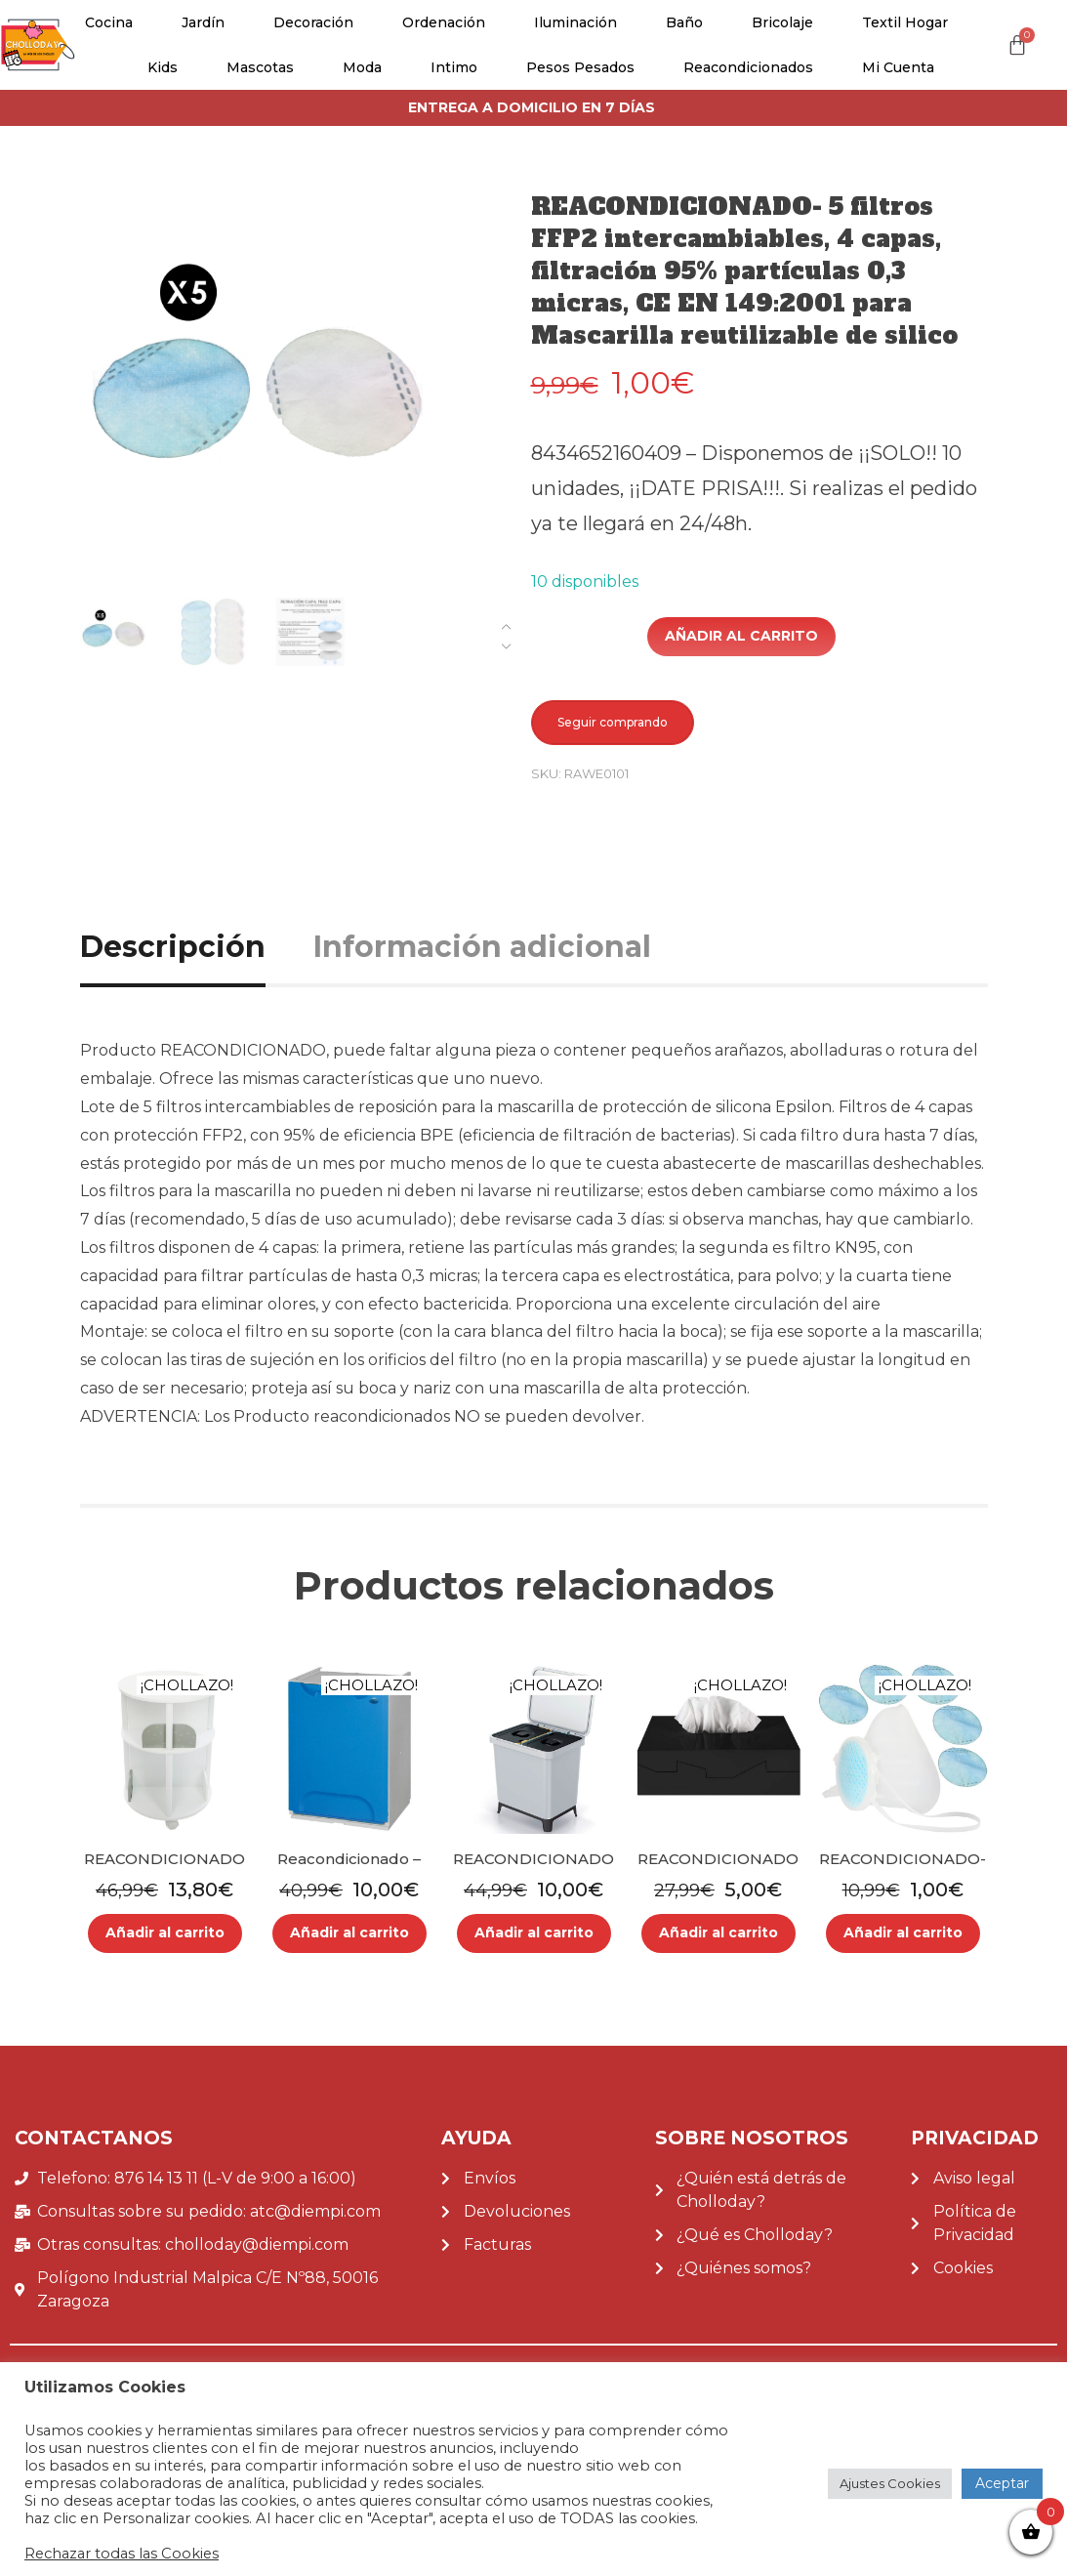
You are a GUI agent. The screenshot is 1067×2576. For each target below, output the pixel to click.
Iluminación (575, 22)
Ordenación (443, 22)
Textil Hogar (905, 22)
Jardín (203, 22)
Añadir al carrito (741, 635)
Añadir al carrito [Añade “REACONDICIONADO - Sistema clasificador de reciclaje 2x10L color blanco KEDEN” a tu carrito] (534, 1932)
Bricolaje (782, 22)
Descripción (173, 947)
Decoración (313, 22)
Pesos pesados (580, 67)
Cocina (109, 22)
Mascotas (260, 67)
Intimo (454, 67)
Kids (162, 67)
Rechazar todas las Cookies (121, 2553)
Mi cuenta (898, 67)
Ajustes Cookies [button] (890, 2483)
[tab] (194, 946)
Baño (684, 22)
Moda (362, 67)
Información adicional (482, 947)
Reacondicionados (748, 67)
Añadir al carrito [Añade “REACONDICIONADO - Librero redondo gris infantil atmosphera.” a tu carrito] (165, 1932)
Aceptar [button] (1002, 2483)
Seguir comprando (612, 722)
